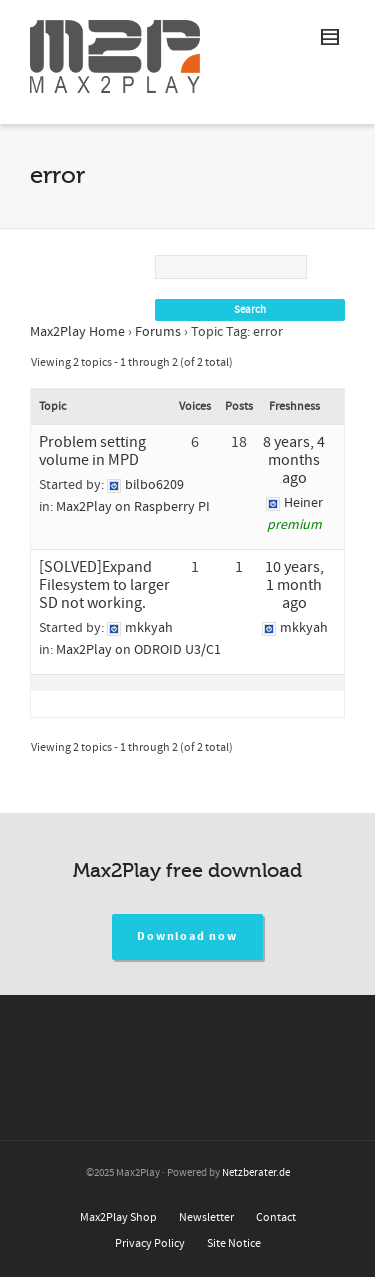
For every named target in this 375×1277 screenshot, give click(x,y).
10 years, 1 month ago (294, 585)
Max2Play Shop (118, 1217)
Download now (187, 936)
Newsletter (206, 1217)
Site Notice (234, 1243)
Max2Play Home (77, 332)
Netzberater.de (256, 1173)
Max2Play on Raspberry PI (133, 507)
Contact (276, 1217)
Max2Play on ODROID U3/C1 (138, 650)
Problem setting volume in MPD (92, 451)
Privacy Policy (150, 1243)
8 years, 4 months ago (294, 460)
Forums (158, 332)
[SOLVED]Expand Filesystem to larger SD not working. (104, 585)
